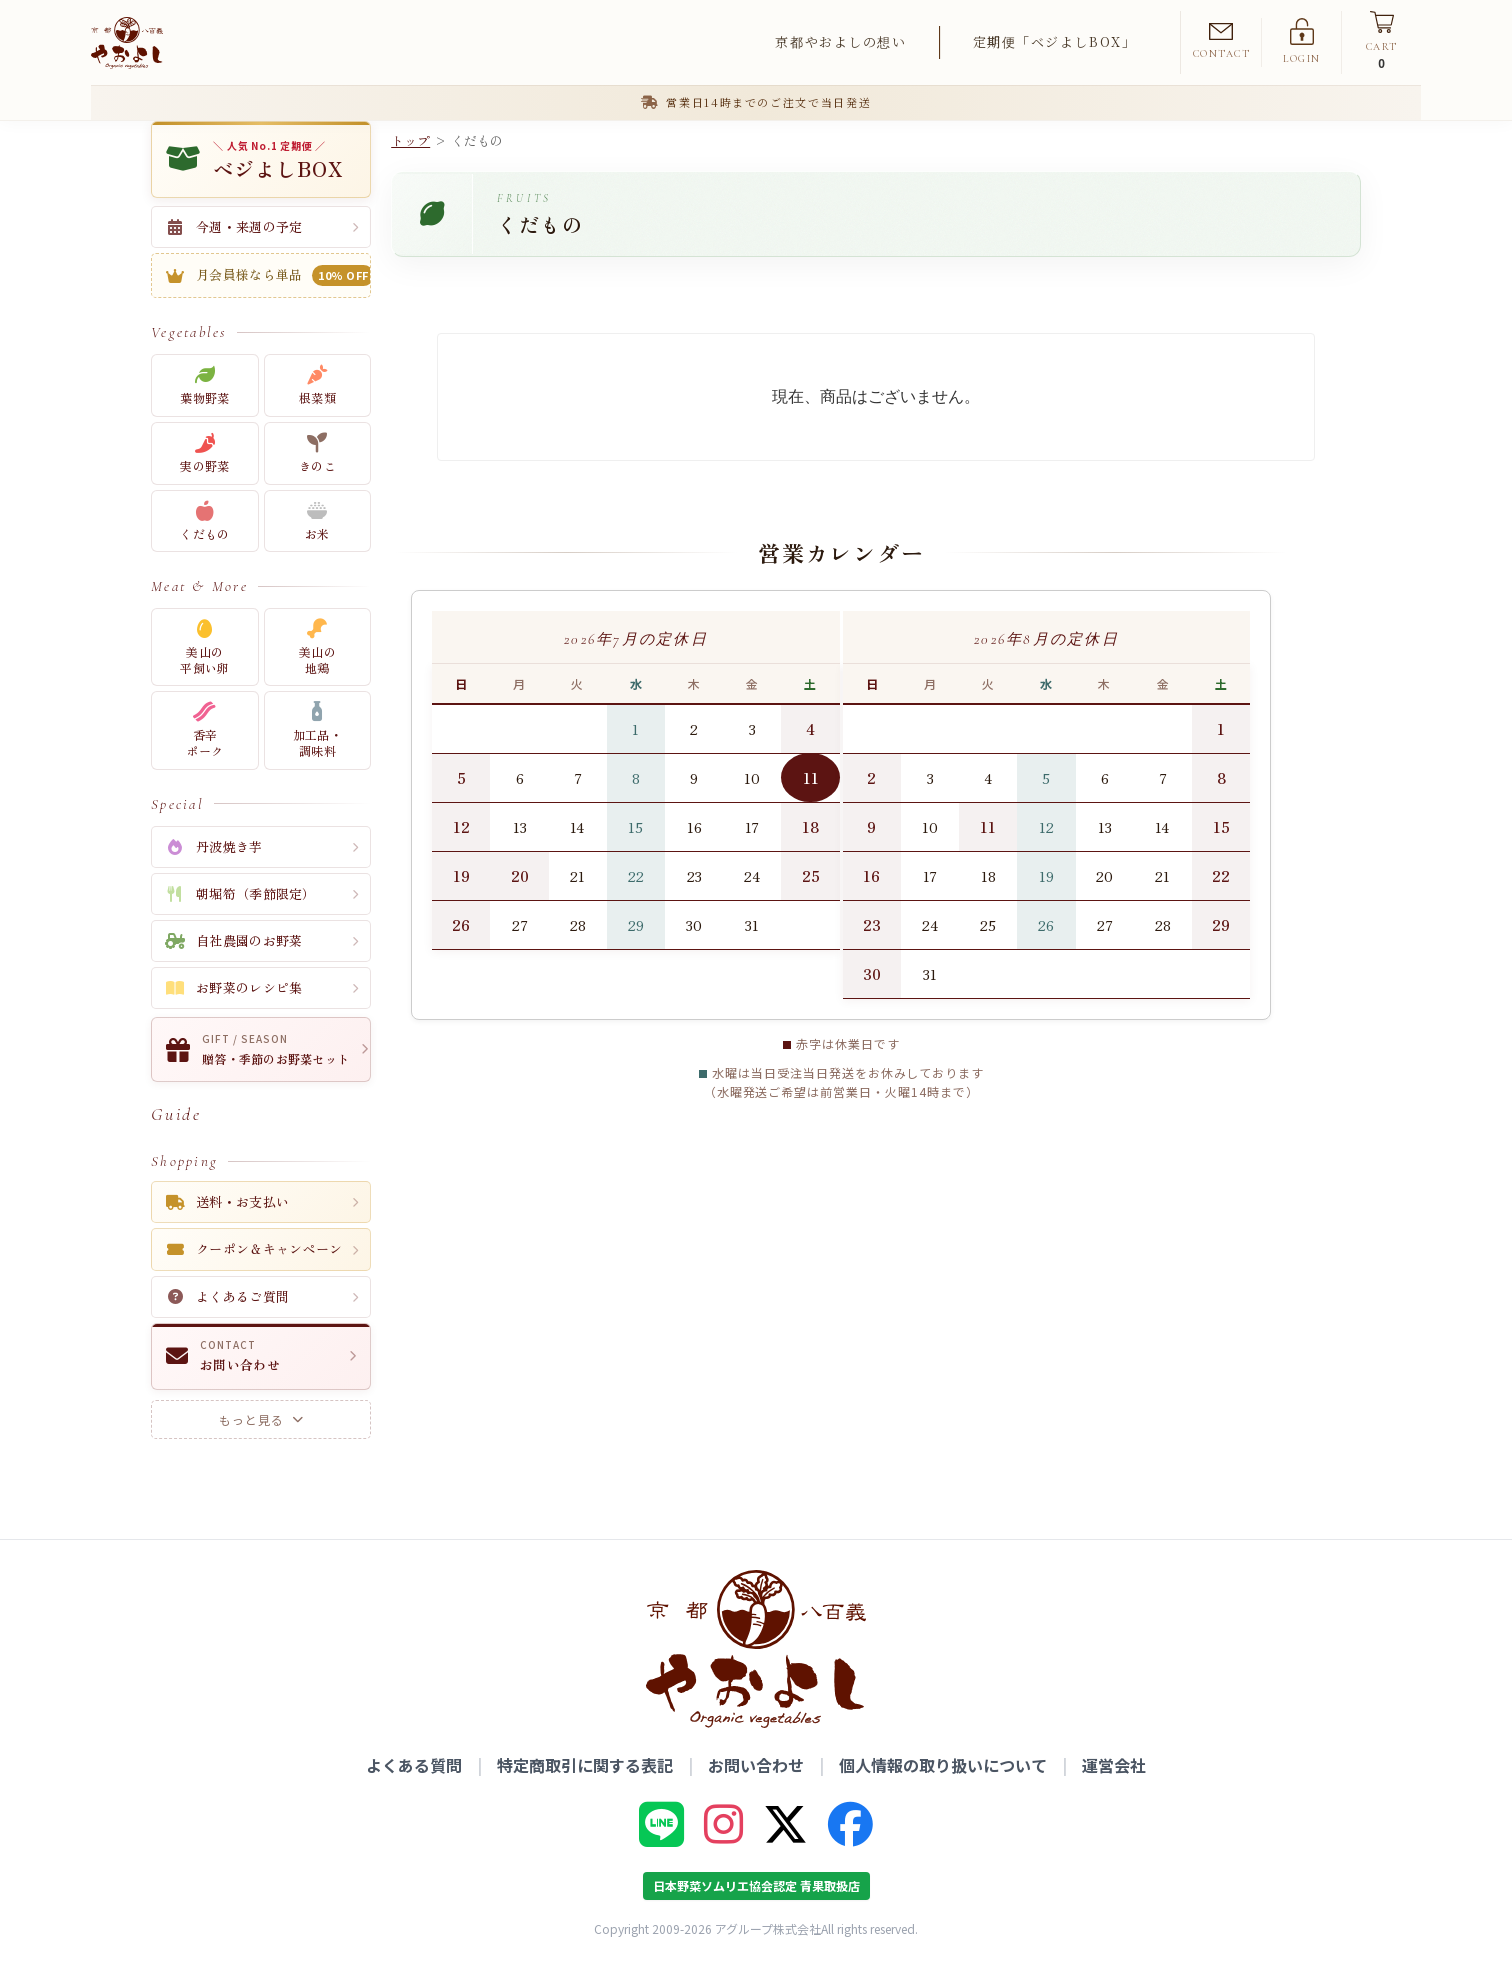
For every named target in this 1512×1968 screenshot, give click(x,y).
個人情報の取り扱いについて (943, 1765)
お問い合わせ (756, 1765)
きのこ (317, 453)
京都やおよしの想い (840, 41)
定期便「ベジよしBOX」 (1055, 41)
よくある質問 (414, 1765)
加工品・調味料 (317, 730)
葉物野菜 (204, 385)
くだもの (204, 521)
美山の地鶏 (317, 647)
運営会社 (1114, 1765)
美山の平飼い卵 (204, 647)
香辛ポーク (204, 730)
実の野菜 (204, 453)
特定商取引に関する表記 (585, 1765)
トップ (410, 140)
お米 (317, 521)
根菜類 (317, 385)
